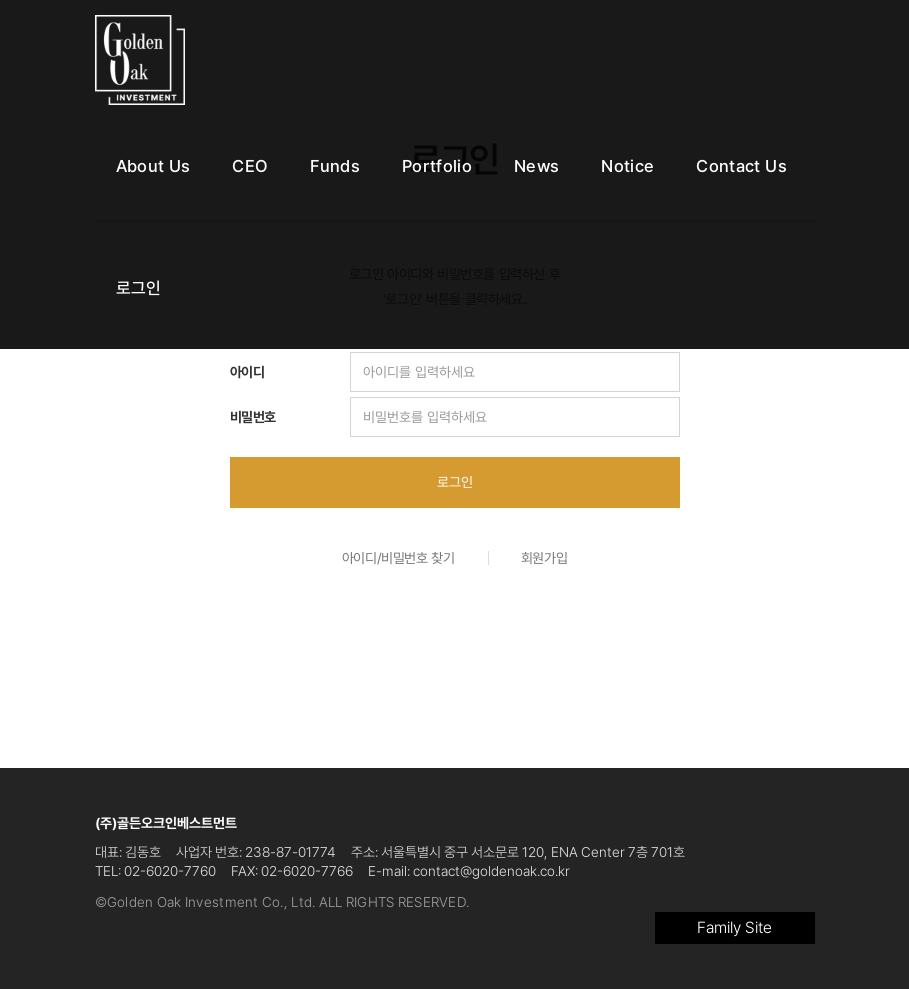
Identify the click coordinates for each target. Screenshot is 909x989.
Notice (627, 166)
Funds (335, 166)
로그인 (139, 288)
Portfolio (437, 166)
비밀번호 (253, 417)
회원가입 (544, 558)
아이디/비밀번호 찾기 (398, 558)
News (536, 166)
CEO (250, 166)
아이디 (247, 372)
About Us (153, 166)
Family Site (734, 927)
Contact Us (741, 166)
